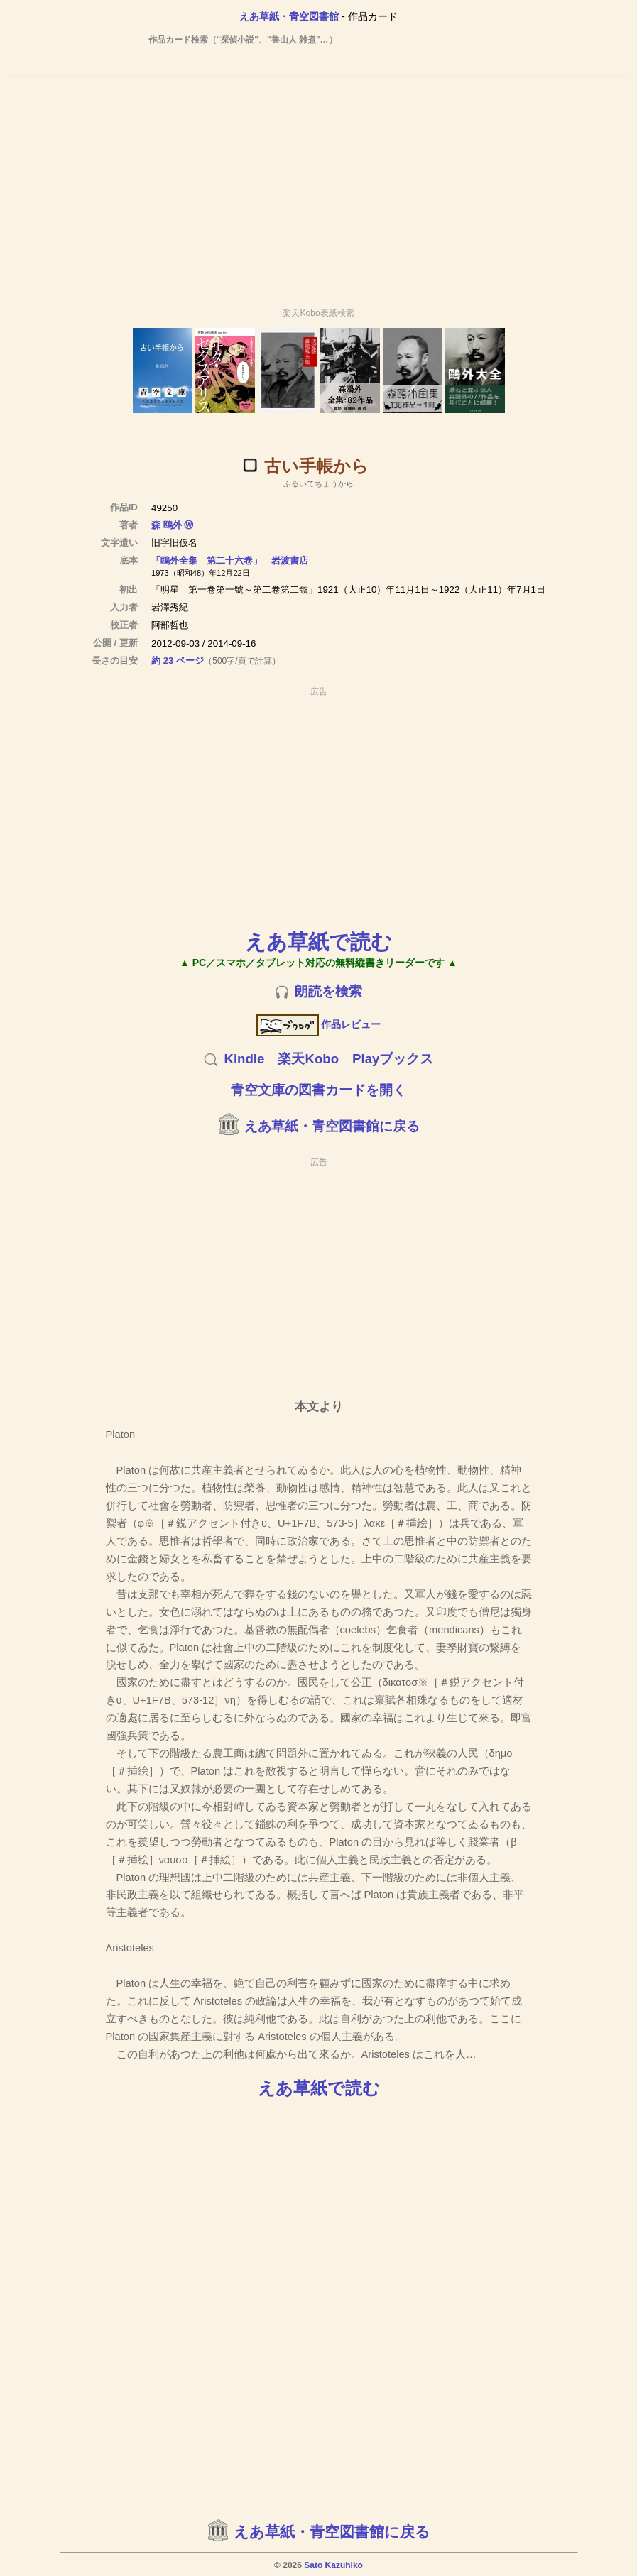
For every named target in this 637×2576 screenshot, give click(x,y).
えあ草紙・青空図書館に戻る (332, 1126)
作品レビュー (318, 1024)
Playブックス (392, 1058)
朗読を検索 (328, 991)
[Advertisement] (319, 185)
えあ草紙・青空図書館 (289, 16)
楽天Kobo (308, 1058)
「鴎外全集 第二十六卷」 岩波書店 (229, 560)
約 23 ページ (177, 660)
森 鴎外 (166, 525)
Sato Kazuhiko (333, 2565)
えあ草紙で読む (318, 941)
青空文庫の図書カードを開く (318, 1090)
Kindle (244, 1058)
